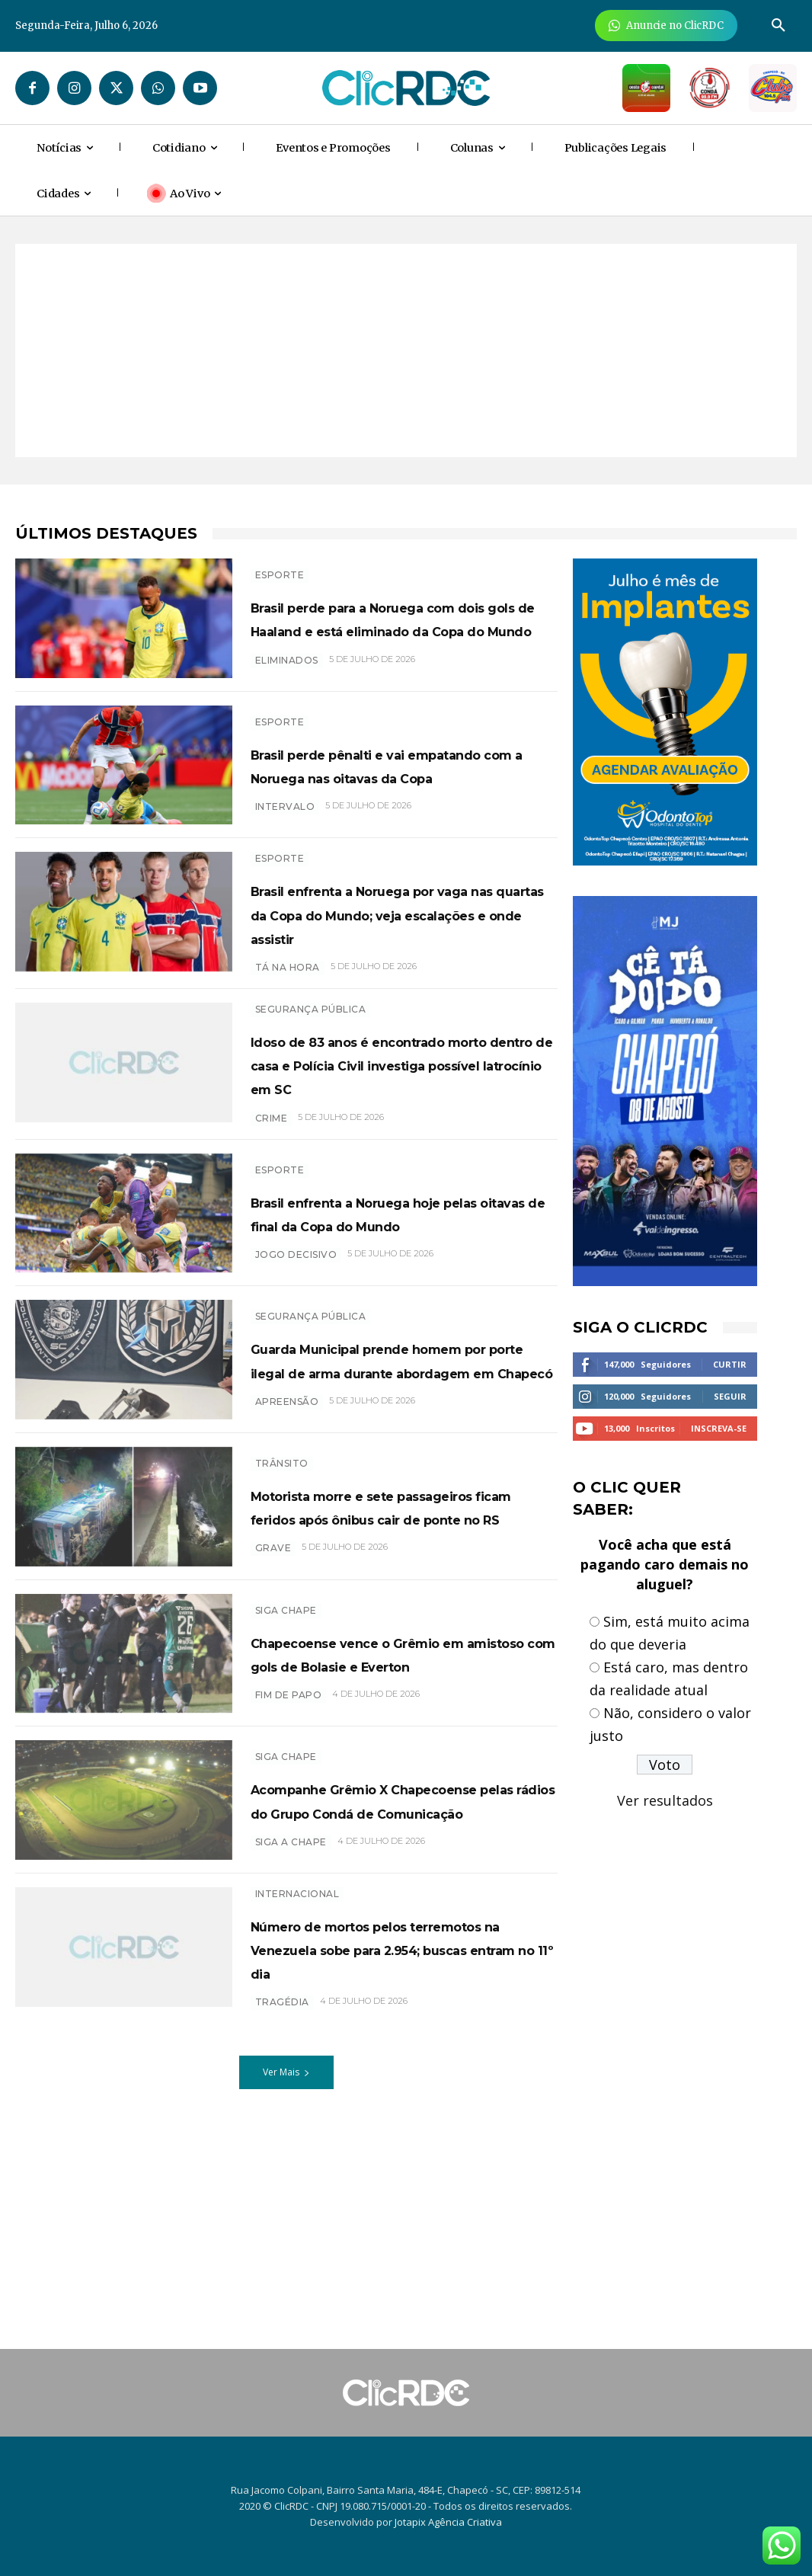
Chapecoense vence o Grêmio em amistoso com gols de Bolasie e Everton (401, 1792)
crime (271, 1196)
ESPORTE (280, 565)
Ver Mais (286, 2241)
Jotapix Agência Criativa (448, 2522)
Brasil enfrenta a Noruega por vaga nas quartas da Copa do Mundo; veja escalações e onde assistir (399, 956)
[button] (778, 26)
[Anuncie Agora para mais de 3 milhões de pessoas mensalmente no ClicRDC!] (666, 25)
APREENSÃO (287, 1521)
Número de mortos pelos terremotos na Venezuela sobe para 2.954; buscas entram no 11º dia (379, 2105)
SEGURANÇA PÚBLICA (310, 1064)
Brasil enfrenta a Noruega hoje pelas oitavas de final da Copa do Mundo (404, 1293)
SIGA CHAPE (286, 1737)
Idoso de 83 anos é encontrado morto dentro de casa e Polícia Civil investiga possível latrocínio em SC (404, 1131)
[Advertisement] (406, 350)
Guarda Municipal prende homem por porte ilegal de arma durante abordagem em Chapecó (400, 1455)
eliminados (286, 697)
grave (273, 1695)
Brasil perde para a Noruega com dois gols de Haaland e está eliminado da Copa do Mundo (390, 632)
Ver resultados (665, 1800)
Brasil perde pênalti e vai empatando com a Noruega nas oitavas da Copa (390, 794)
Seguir (730, 1396)
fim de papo (288, 1846)
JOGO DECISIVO (296, 1346)
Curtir (729, 1364)
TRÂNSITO (281, 1563)
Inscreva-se (718, 1428)
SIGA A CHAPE (291, 1996)
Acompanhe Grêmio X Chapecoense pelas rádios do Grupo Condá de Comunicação (404, 1943)
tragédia (282, 2171)
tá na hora (287, 1022)
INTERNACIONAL (297, 2038)
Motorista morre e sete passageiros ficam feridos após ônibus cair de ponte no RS (395, 1630)
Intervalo (285, 847)
